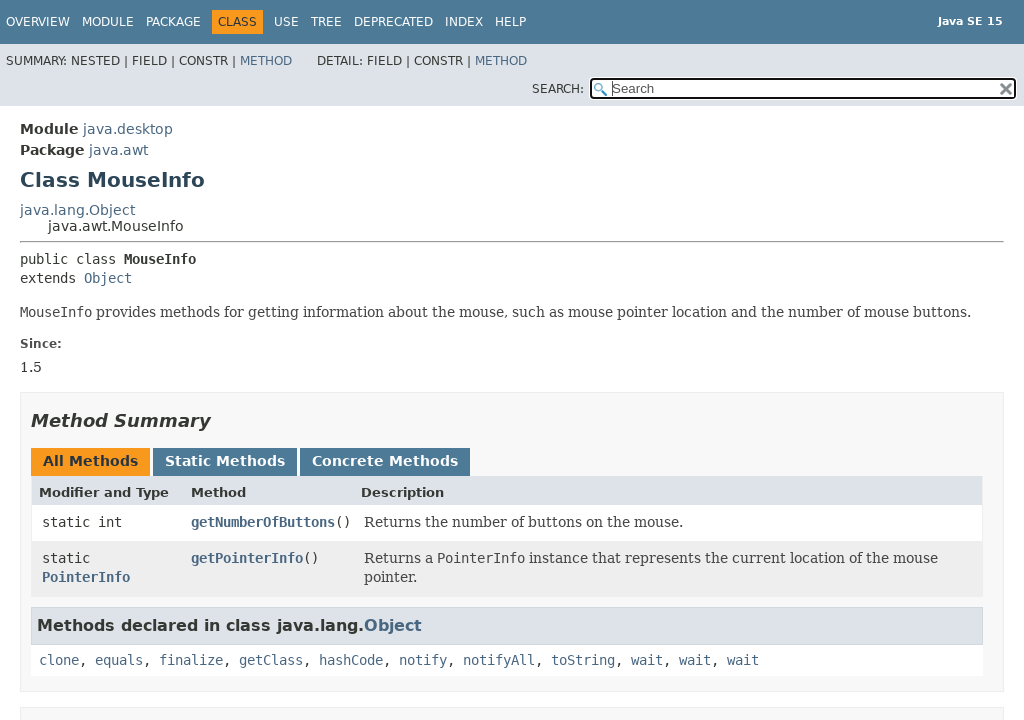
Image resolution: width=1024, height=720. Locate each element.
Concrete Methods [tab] (385, 461)
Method (266, 61)
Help (510, 22)
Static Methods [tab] (225, 461)
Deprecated (393, 22)
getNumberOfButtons (263, 522)
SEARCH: (558, 89)
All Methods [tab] (90, 461)
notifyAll (499, 660)
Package (173, 22)
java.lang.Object (77, 210)
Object (108, 278)
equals (119, 660)
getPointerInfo (247, 558)
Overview (38, 22)
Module (108, 22)
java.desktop (128, 129)
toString (583, 660)
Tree (326, 22)
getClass (271, 660)
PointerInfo (86, 577)
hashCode (351, 660)
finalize (191, 660)
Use (286, 22)
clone (59, 660)
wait (647, 660)
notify (423, 660)
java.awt (118, 150)
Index (464, 22)
